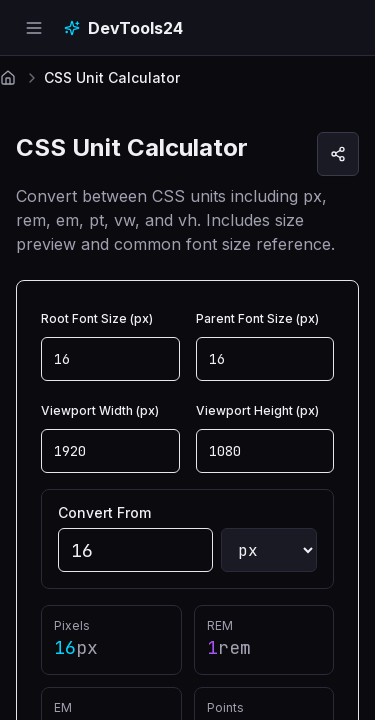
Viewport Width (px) (100, 410)
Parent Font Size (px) (257, 318)
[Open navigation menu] (34, 28)
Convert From (104, 513)
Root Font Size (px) (97, 318)
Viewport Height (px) (257, 410)
